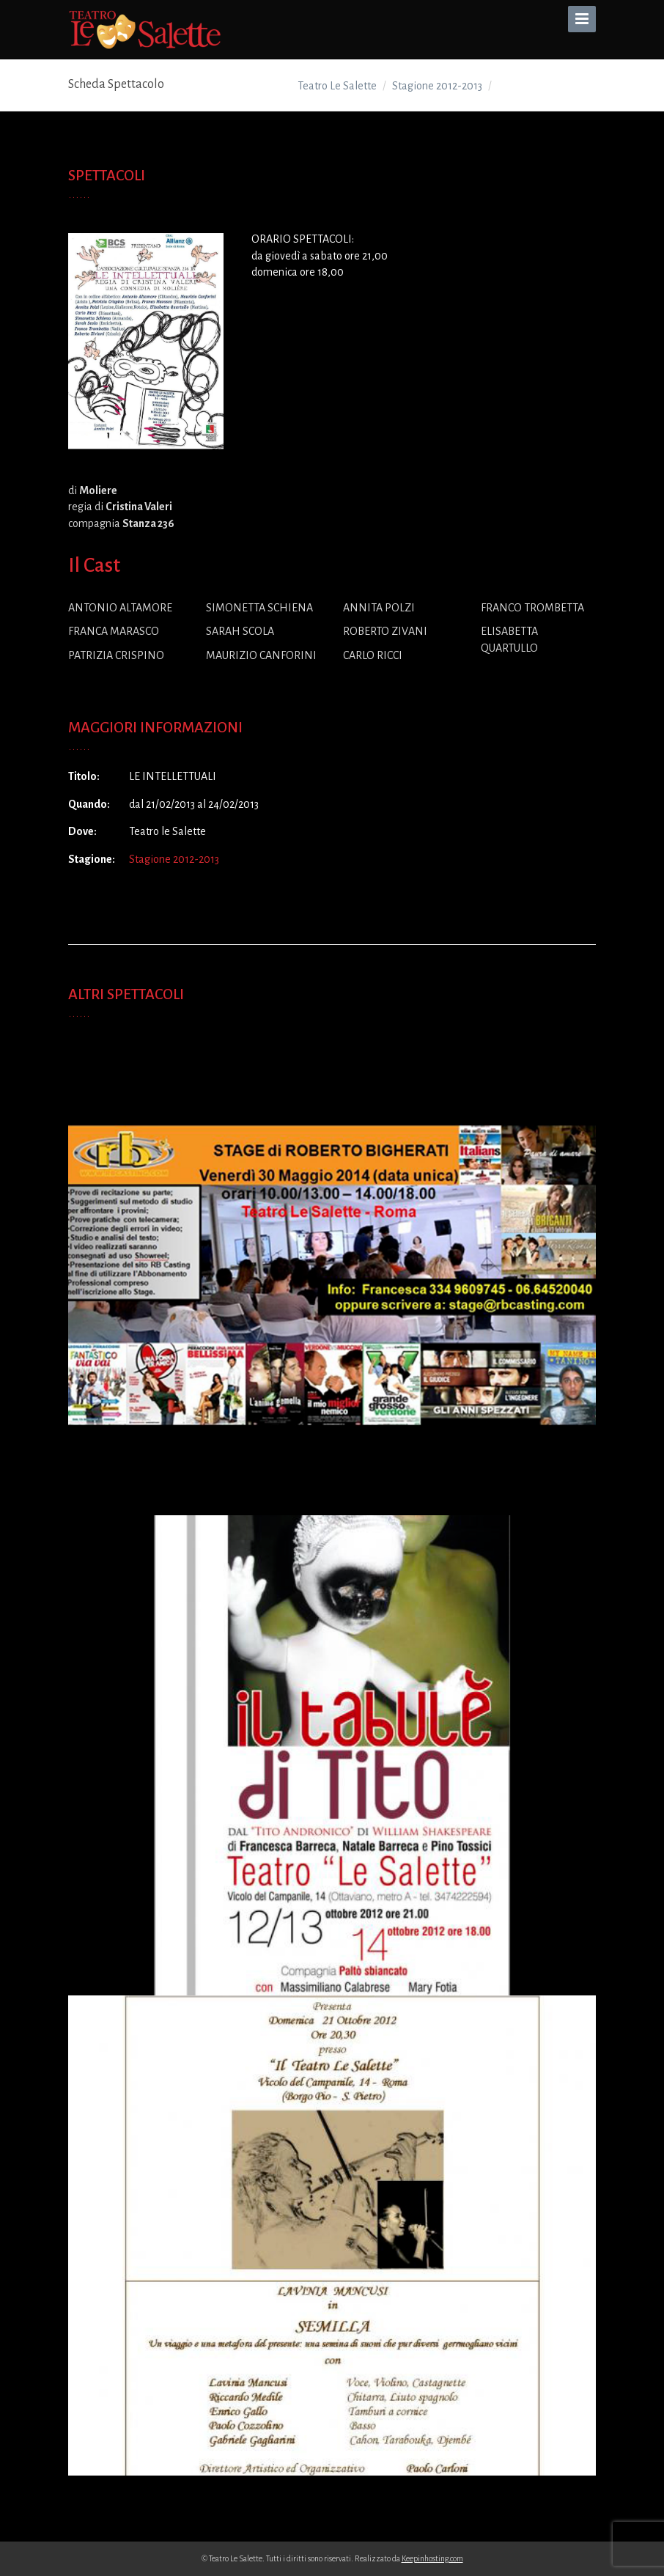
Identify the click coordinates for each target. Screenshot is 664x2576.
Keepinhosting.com (432, 2558)
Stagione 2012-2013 (174, 859)
